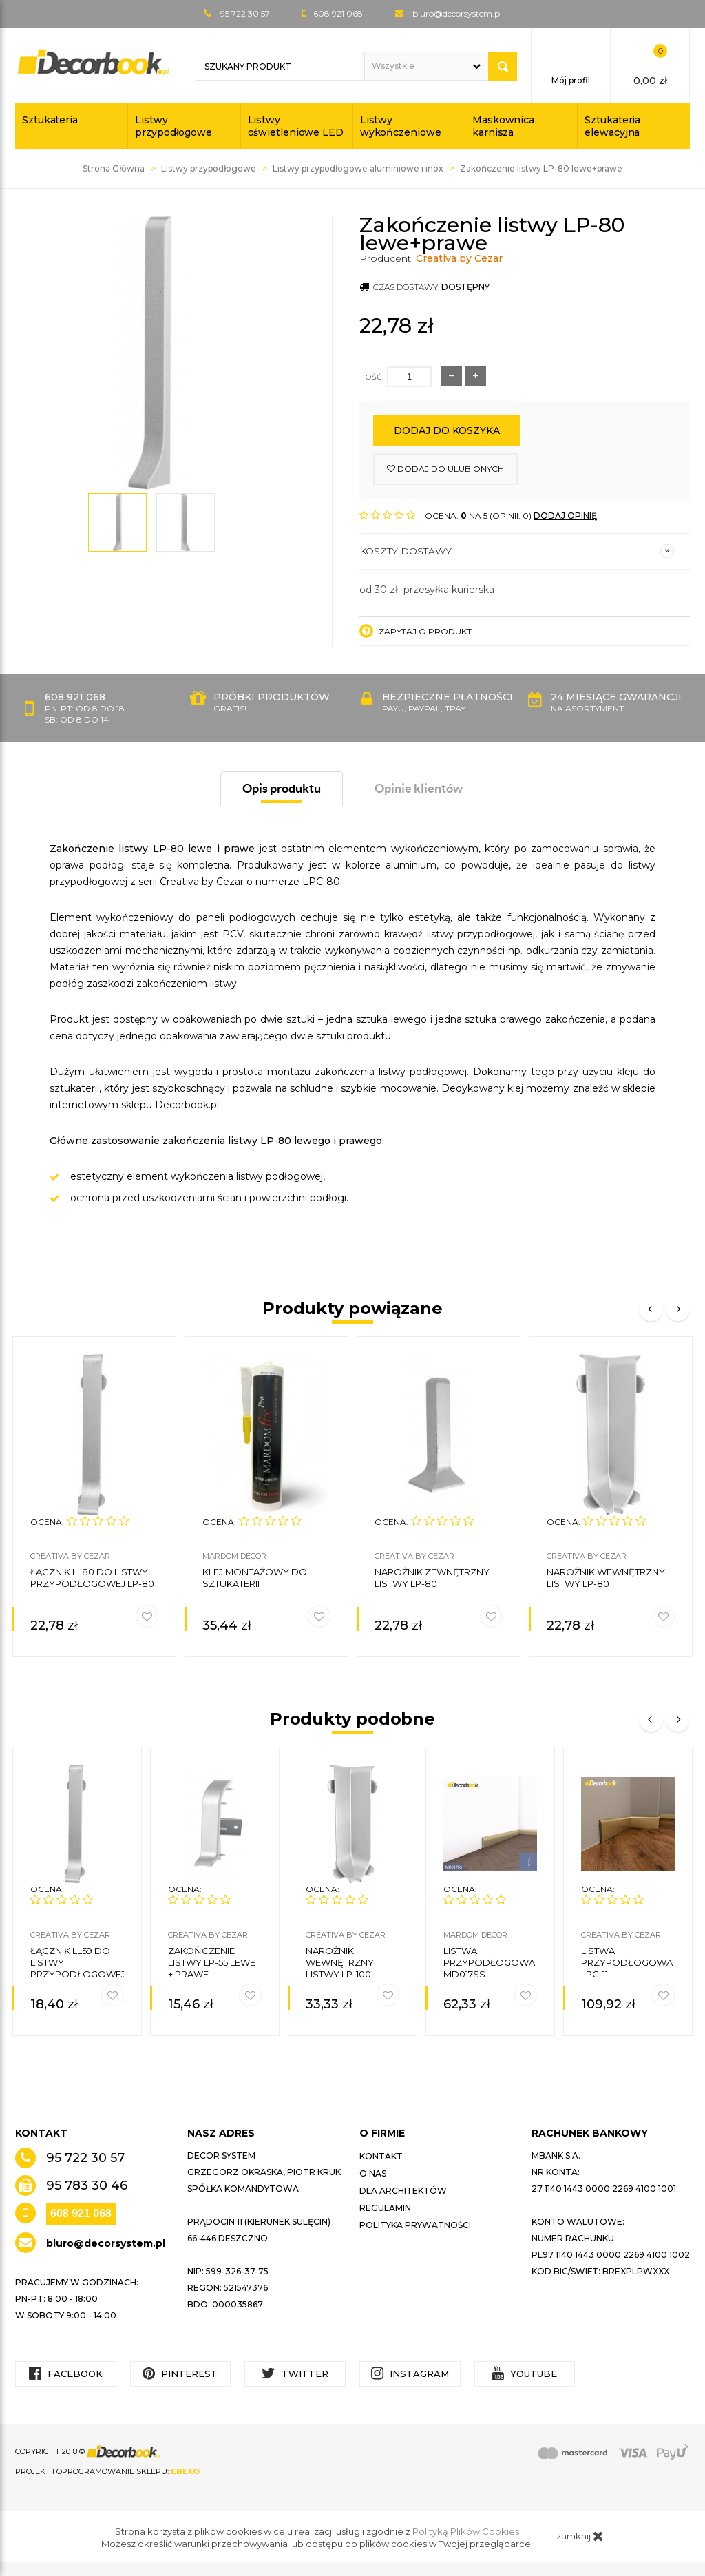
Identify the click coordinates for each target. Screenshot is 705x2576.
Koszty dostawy (516, 551)
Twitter (295, 2373)
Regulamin (385, 2208)
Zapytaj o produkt (415, 631)
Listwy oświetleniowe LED (296, 126)
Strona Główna (114, 168)
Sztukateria (50, 120)
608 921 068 (81, 2213)
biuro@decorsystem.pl (457, 13)
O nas (372, 2173)
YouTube (524, 2373)
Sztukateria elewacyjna (612, 126)
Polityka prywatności (415, 2225)
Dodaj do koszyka (447, 430)
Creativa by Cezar (459, 258)
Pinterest (180, 2373)
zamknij (580, 2536)
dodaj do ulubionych (445, 469)
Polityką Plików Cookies (465, 2531)
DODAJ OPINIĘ (565, 515)
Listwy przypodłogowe (173, 126)
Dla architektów (403, 2190)
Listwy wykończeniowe (400, 126)
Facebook (66, 2373)
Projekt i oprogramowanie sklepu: (107, 2471)
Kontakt (381, 2156)
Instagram (410, 2373)
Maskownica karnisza (503, 126)
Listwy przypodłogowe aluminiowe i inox (358, 168)
